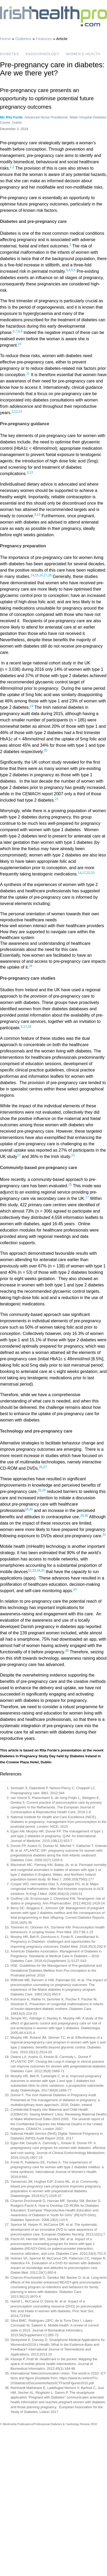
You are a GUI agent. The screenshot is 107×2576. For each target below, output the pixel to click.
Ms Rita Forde (11, 117)
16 (41, 575)
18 (49, 575)
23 (92, 873)
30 (31, 1509)
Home (5, 38)
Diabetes (23, 38)
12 (16, 411)
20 (45, 750)
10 (19, 344)
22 (88, 873)
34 (38, 1570)
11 (28, 373)
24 (30, 966)
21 (56, 799)
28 (39, 1490)
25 (70, 1184)
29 (44, 1490)
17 (45, 575)
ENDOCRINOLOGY (43, 54)
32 (29, 1570)
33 (34, 1570)
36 (67, 1651)
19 (31, 706)
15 (36, 575)
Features (44, 38)
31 (104, 1534)
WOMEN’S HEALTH (83, 54)
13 (20, 411)
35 (43, 1570)
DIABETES (9, 54)
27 (45, 1467)
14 (32, 575)
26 (40, 1467)
